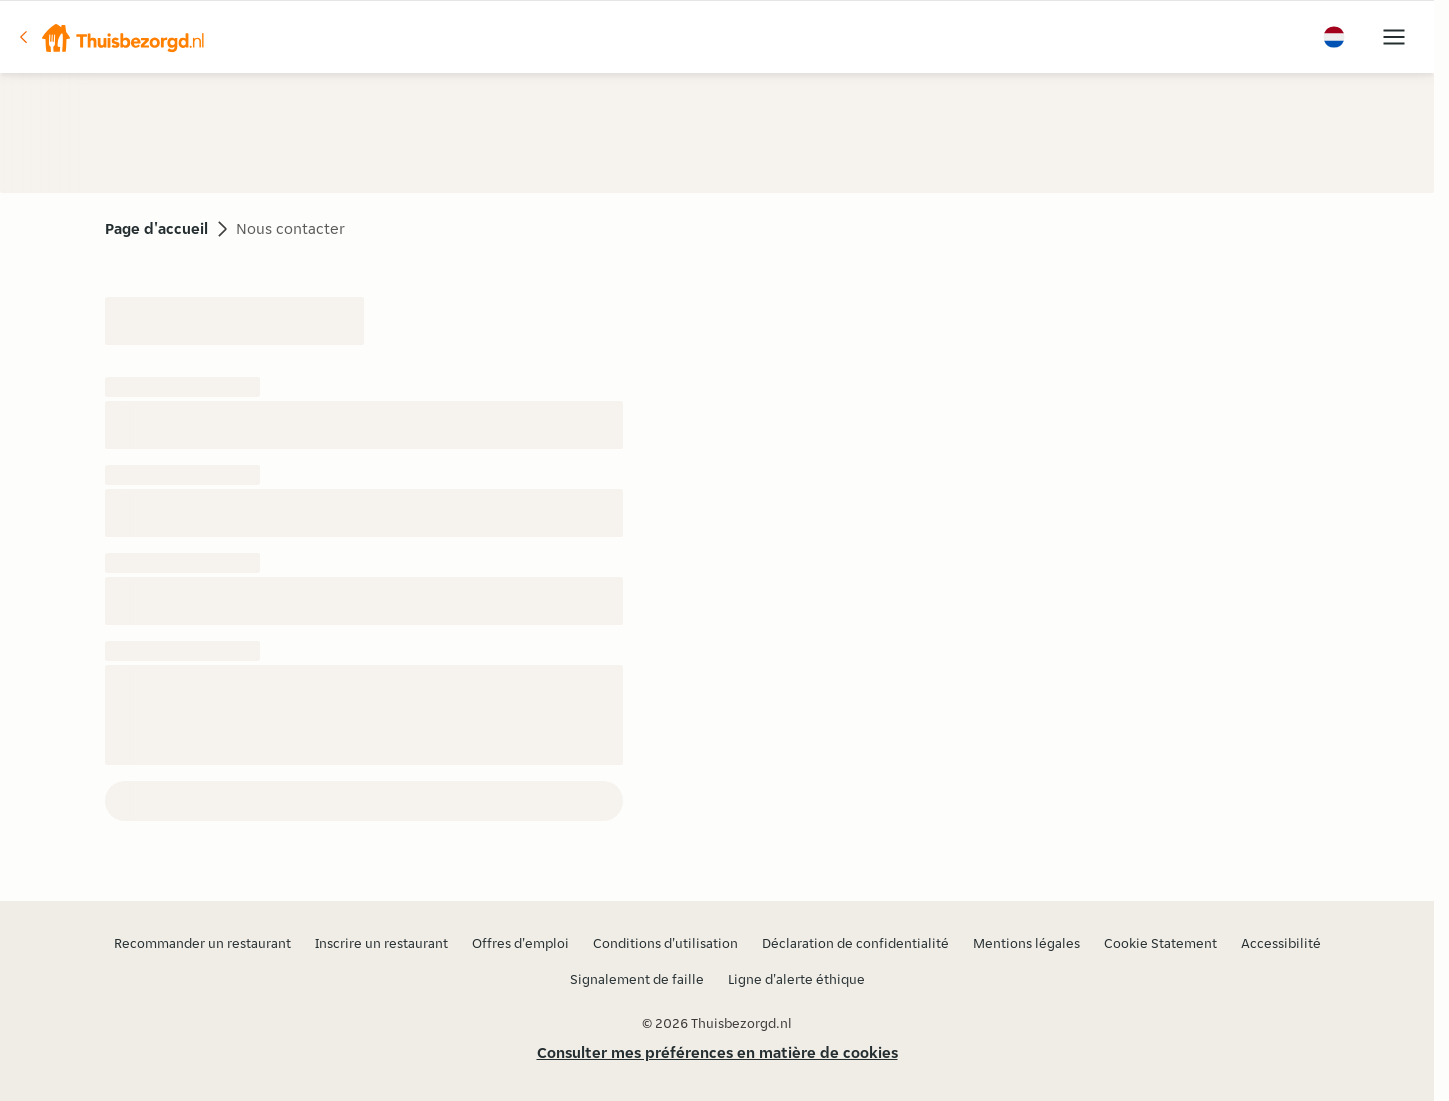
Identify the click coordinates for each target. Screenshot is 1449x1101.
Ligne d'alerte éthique (796, 979)
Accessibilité (1281, 943)
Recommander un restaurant (202, 943)
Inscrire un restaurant (381, 943)
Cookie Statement (1160, 943)
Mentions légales (1026, 943)
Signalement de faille (637, 979)
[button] (111, 37)
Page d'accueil (156, 228)
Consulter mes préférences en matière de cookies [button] (717, 1052)
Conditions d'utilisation (665, 943)
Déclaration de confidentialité (855, 943)
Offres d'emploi (520, 943)
